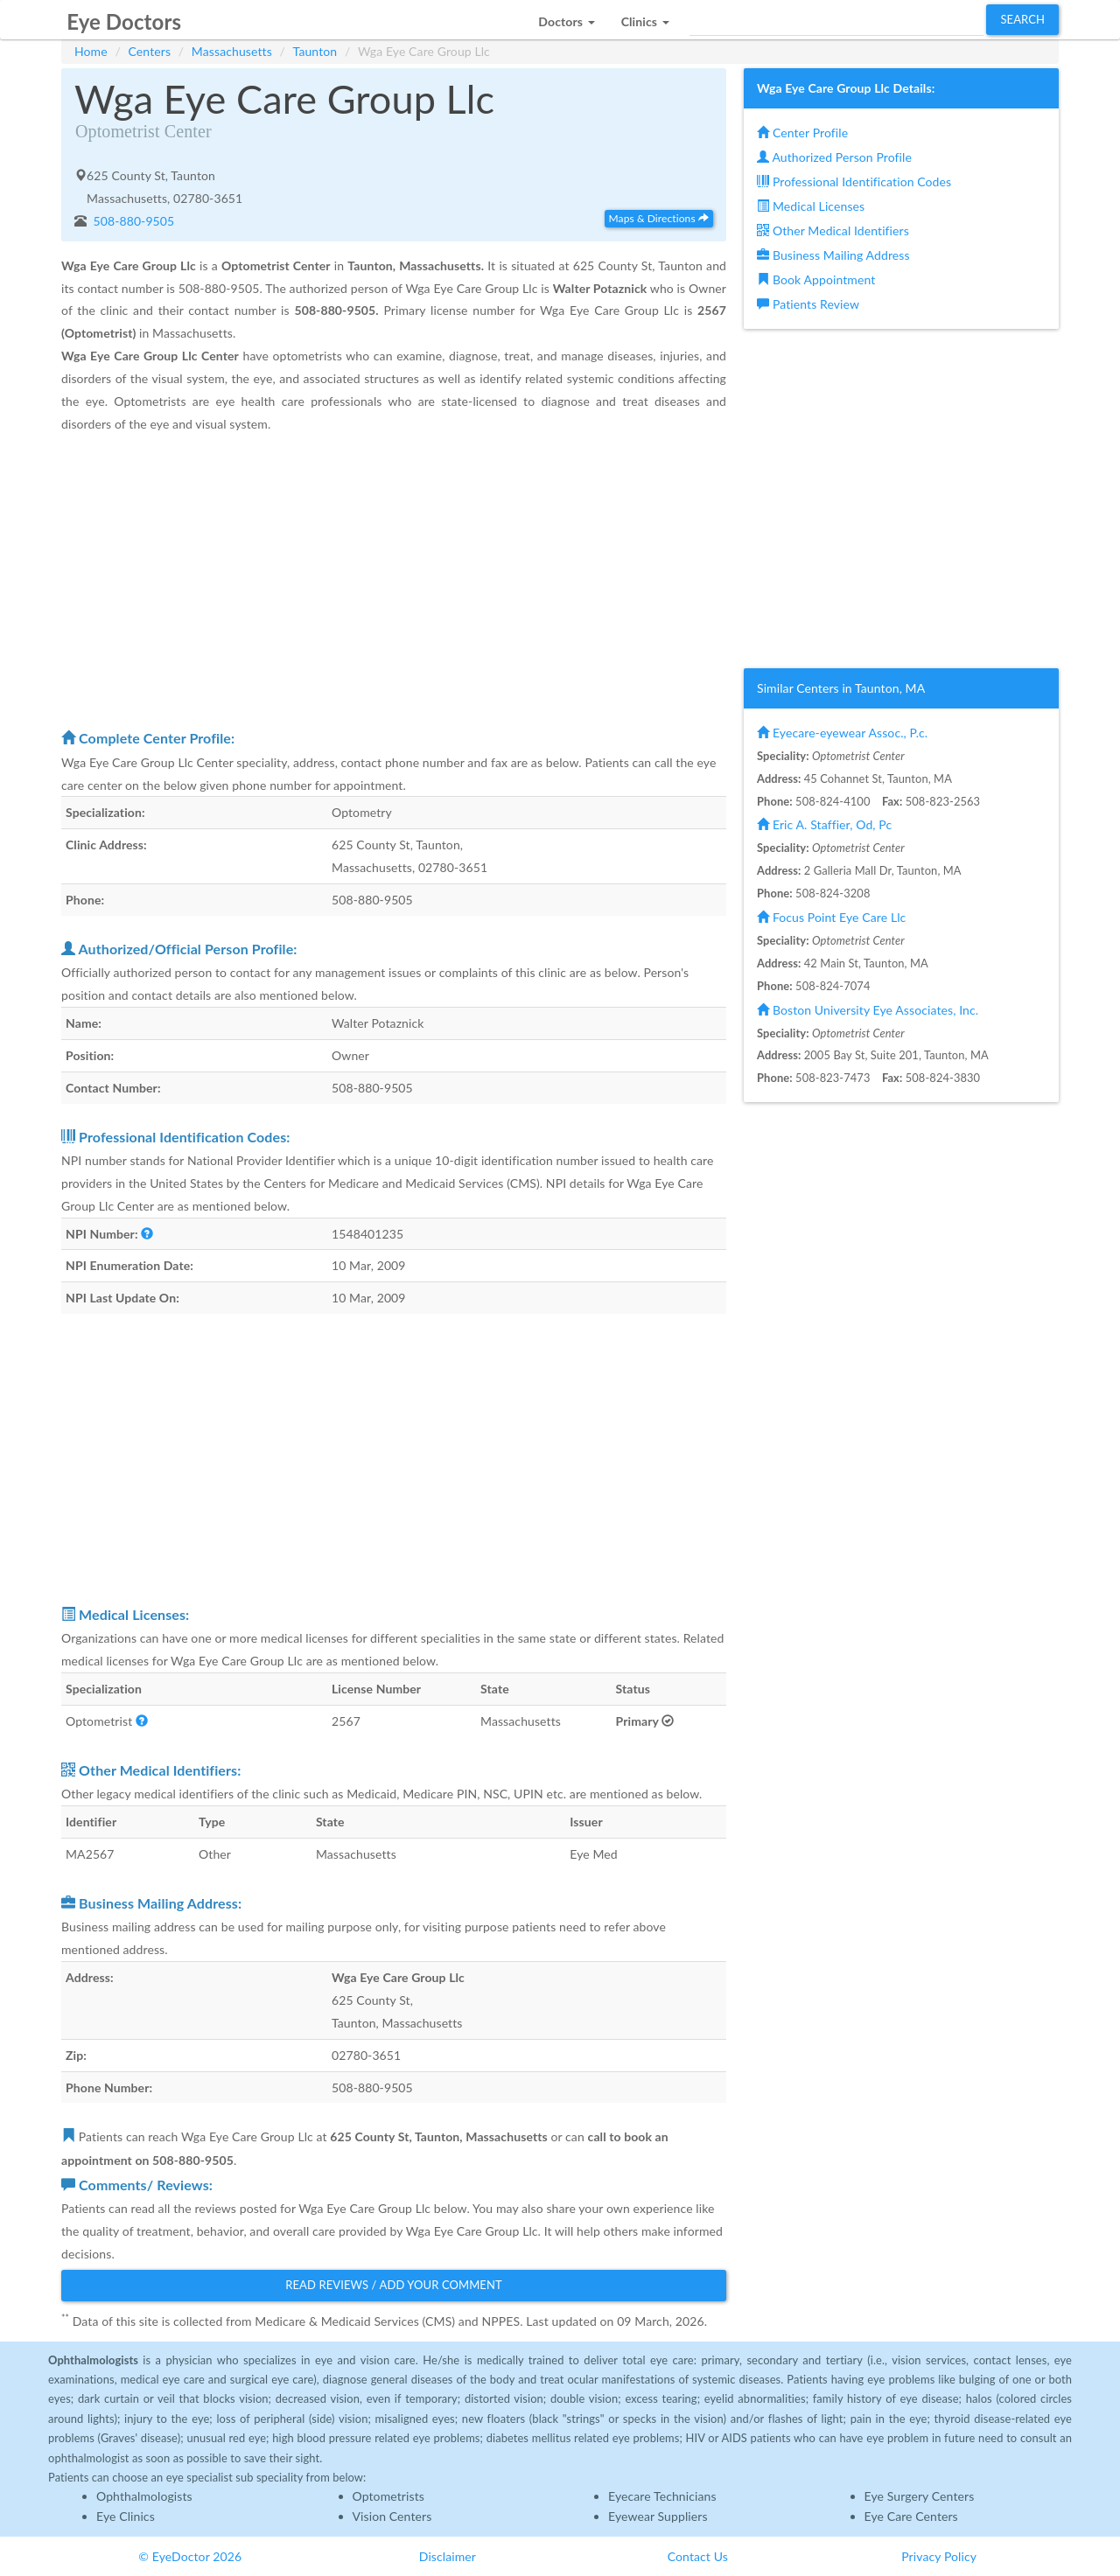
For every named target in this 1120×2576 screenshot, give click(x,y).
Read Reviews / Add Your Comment (393, 2285)
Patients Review (808, 304)
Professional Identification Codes (854, 181)
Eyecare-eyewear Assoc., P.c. (842, 732)
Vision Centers (392, 2516)
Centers (150, 51)
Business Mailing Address (833, 255)
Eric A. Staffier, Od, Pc (824, 824)
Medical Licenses (810, 206)
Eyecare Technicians (662, 2496)
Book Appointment (816, 279)
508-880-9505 (132, 220)
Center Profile (802, 132)
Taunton (315, 51)
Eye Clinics (125, 2516)
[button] (566, 17)
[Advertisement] (393, 579)
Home (91, 51)
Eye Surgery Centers (919, 2496)
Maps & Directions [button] (659, 218)
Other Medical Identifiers (833, 230)
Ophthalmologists (144, 2496)
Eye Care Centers (911, 2516)
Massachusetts (232, 51)
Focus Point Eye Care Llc (831, 917)
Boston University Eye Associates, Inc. (867, 1009)
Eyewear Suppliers (658, 2516)
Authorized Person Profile (834, 157)
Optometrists (388, 2496)
